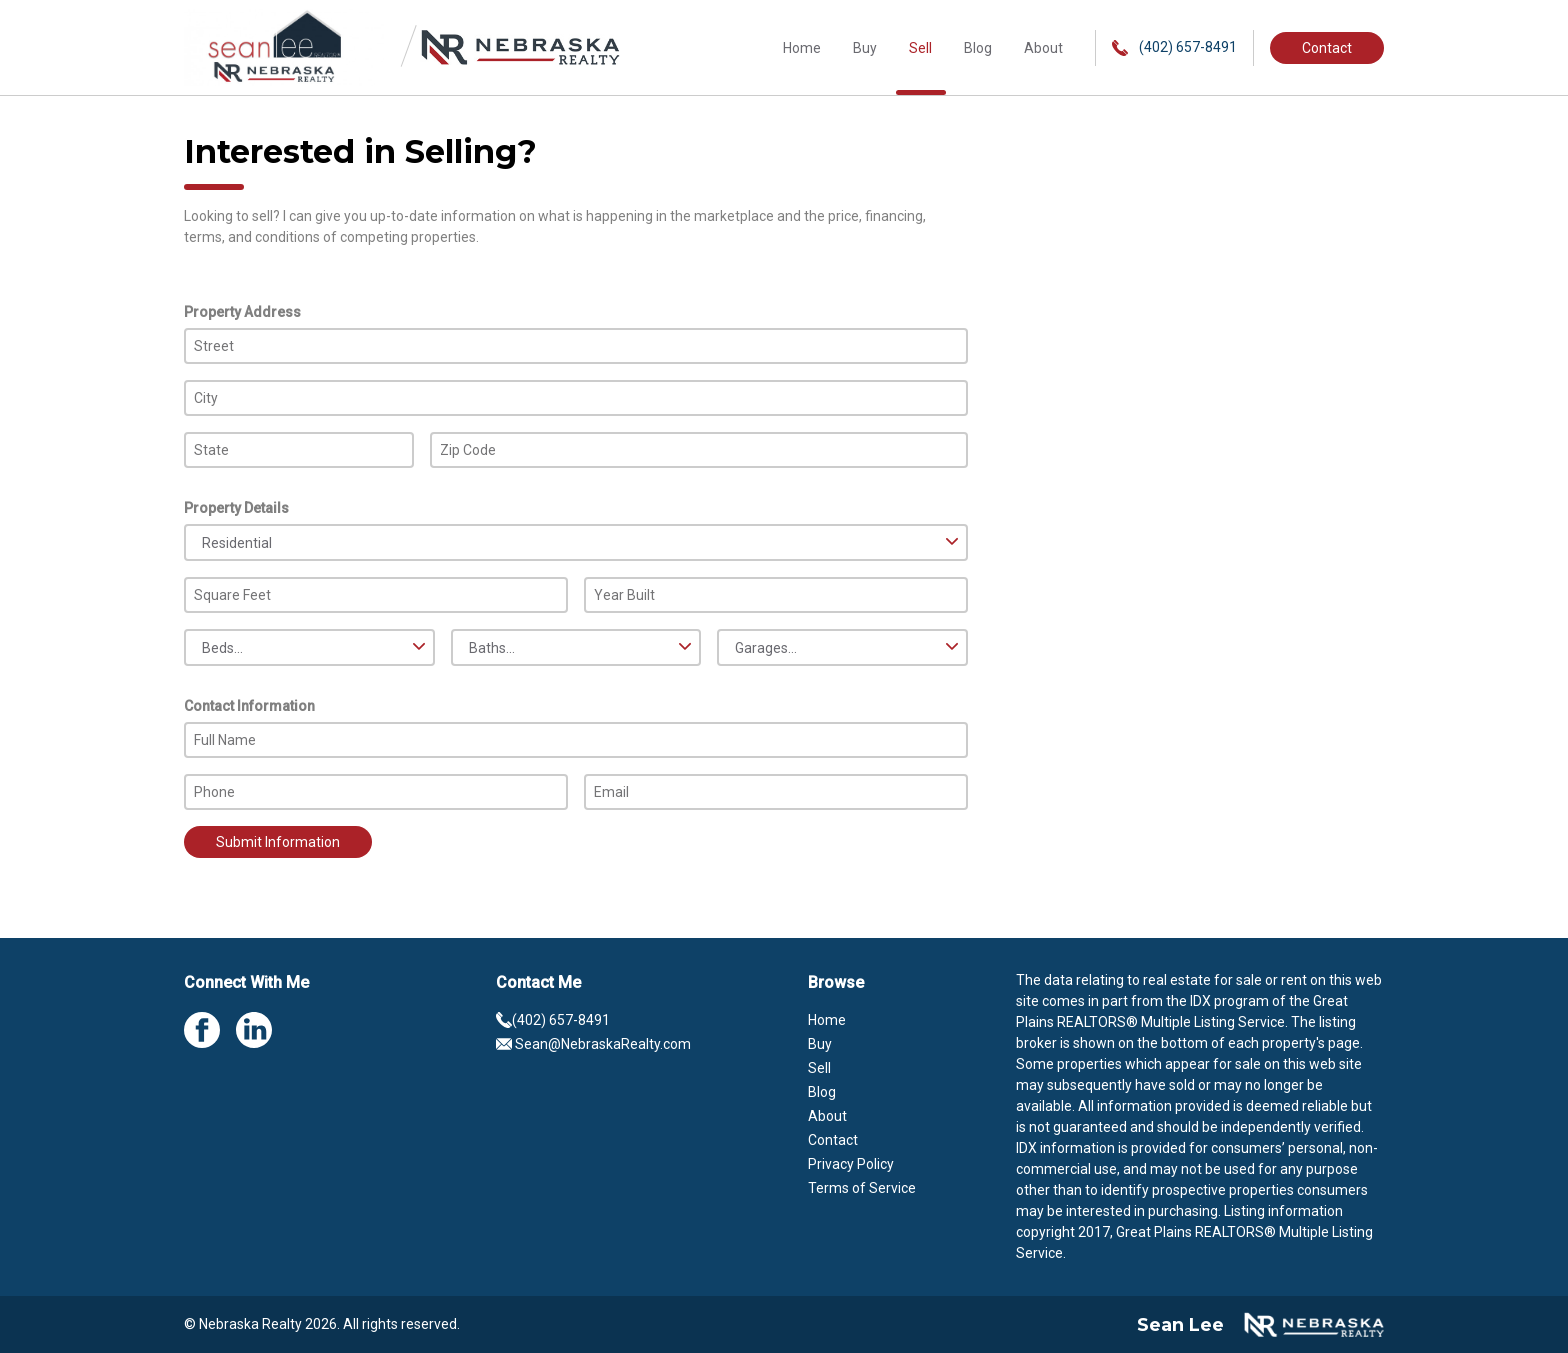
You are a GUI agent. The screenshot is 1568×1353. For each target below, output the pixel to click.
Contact (1327, 48)
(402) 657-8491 (1174, 47)
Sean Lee (1180, 1325)
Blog (978, 48)
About (1043, 48)
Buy (865, 48)
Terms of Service (862, 1188)
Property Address (242, 312)
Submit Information (278, 842)
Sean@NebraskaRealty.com (593, 1044)
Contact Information (249, 706)
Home (802, 48)
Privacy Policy (851, 1164)
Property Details (236, 508)
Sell (920, 48)
